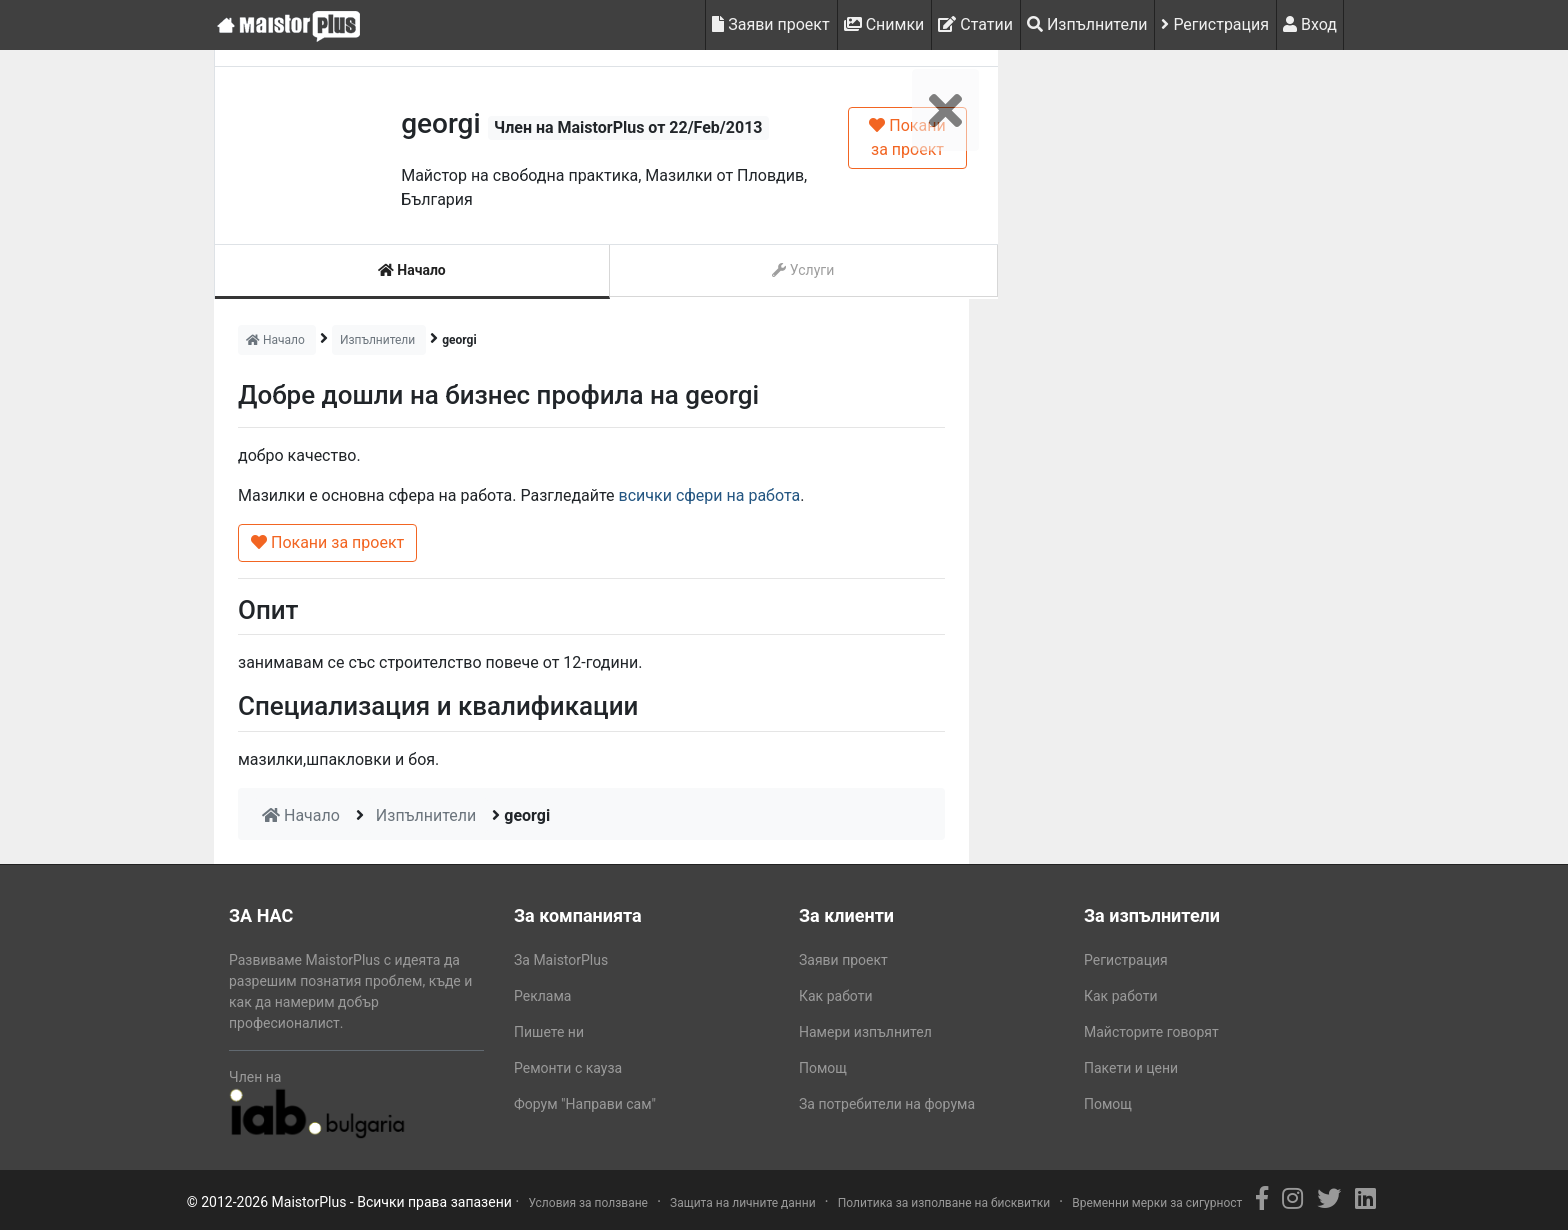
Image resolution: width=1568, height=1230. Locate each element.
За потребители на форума (887, 1104)
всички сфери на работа (710, 495)
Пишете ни (549, 1032)
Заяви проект (770, 24)
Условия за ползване (588, 1203)
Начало (412, 270)
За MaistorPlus (561, 960)
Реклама (542, 996)
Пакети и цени (1131, 1068)
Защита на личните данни (743, 1203)
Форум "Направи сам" (585, 1104)
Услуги (803, 270)
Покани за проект (907, 137)
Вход (1310, 24)
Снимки (884, 24)
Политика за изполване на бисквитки (944, 1203)
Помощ (823, 1068)
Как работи (836, 996)
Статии (975, 24)
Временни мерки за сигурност (1157, 1203)
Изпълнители (1087, 24)
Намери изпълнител (865, 1032)
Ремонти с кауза (568, 1068)
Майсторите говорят (1151, 1032)
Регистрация (1215, 24)
